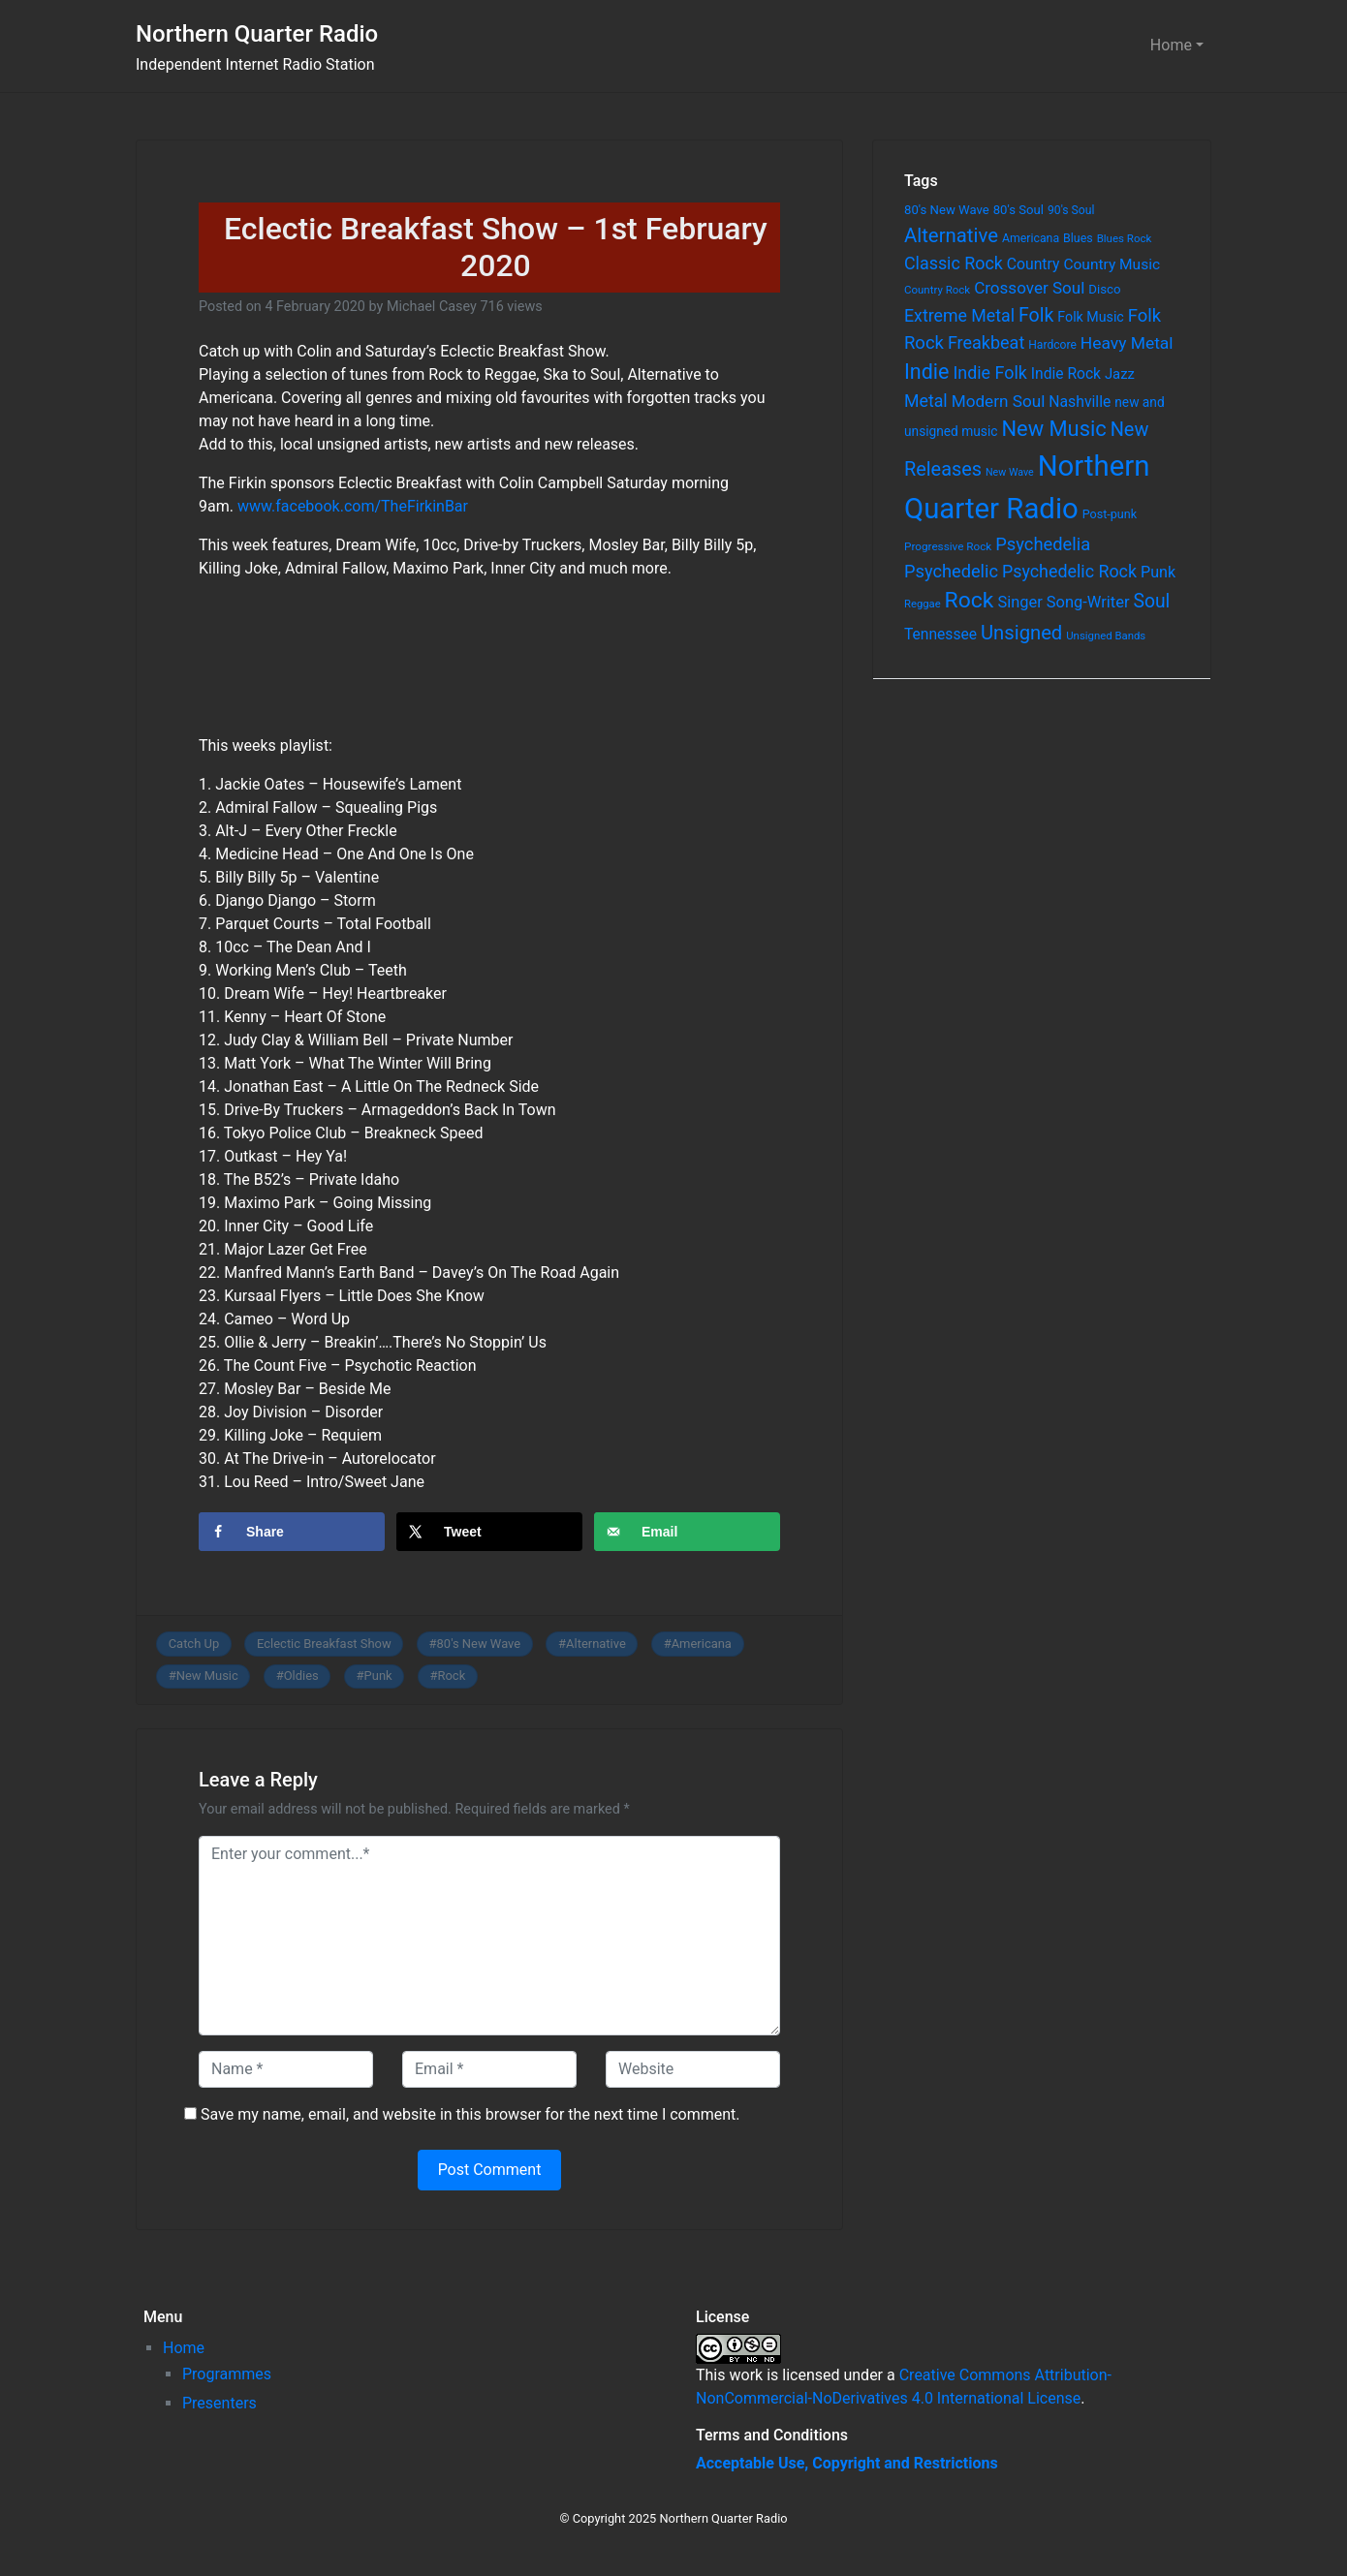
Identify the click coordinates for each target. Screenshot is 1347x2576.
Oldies (301, 1675)
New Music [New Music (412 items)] (1053, 429)
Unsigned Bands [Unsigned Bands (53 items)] (1105, 635)
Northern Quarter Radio (257, 33)
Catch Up (194, 1643)
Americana (702, 1643)
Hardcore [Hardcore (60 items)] (1052, 345)
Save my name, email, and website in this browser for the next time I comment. (470, 2114)
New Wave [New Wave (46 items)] (1010, 472)
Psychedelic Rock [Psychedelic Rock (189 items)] (1069, 571)
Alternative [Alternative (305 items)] (951, 235)
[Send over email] (687, 1531)
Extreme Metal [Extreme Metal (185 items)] (959, 316)
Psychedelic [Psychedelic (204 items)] (951, 571)
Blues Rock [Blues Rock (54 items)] (1124, 238)
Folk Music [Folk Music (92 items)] (1090, 317)
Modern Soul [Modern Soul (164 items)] (999, 401)
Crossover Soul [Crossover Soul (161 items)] (1029, 287)
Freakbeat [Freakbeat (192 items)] (986, 342)
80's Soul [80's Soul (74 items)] (1018, 209)
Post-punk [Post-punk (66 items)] (1109, 514)
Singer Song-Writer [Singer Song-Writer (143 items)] (1063, 602)
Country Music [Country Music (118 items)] (1111, 264)
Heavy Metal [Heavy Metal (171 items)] (1127, 343)
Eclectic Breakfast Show (324, 1643)
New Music (207, 1675)
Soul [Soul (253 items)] (1151, 601)
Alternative (596, 1643)
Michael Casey (432, 306)
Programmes (226, 2374)
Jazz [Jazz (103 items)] (1120, 374)
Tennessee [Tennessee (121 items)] (940, 634)
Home (1171, 45)
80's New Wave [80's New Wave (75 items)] (946, 209)
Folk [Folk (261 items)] (1035, 315)
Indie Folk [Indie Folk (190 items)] (989, 372)
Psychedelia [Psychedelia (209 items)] (1042, 544)
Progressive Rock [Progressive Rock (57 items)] (947, 546)
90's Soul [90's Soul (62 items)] (1071, 210)
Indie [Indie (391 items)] (927, 371)
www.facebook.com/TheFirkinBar (352, 506)
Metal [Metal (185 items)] (926, 401)
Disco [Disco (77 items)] (1104, 289)
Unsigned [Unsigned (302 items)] (1021, 632)
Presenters (219, 2403)
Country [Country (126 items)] (1033, 264)
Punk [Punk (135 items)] (1158, 572)
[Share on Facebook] (292, 1531)
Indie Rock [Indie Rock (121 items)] (1066, 374)
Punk (378, 1675)
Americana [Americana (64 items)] (1030, 238)
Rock (452, 1675)
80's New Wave (479, 1643)
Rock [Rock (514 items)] (969, 600)
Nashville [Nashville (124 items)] (1080, 401)
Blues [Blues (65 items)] (1078, 238)
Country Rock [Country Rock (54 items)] (937, 289)
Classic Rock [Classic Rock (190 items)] (953, 263)
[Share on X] (489, 1531)
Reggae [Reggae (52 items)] (922, 604)
